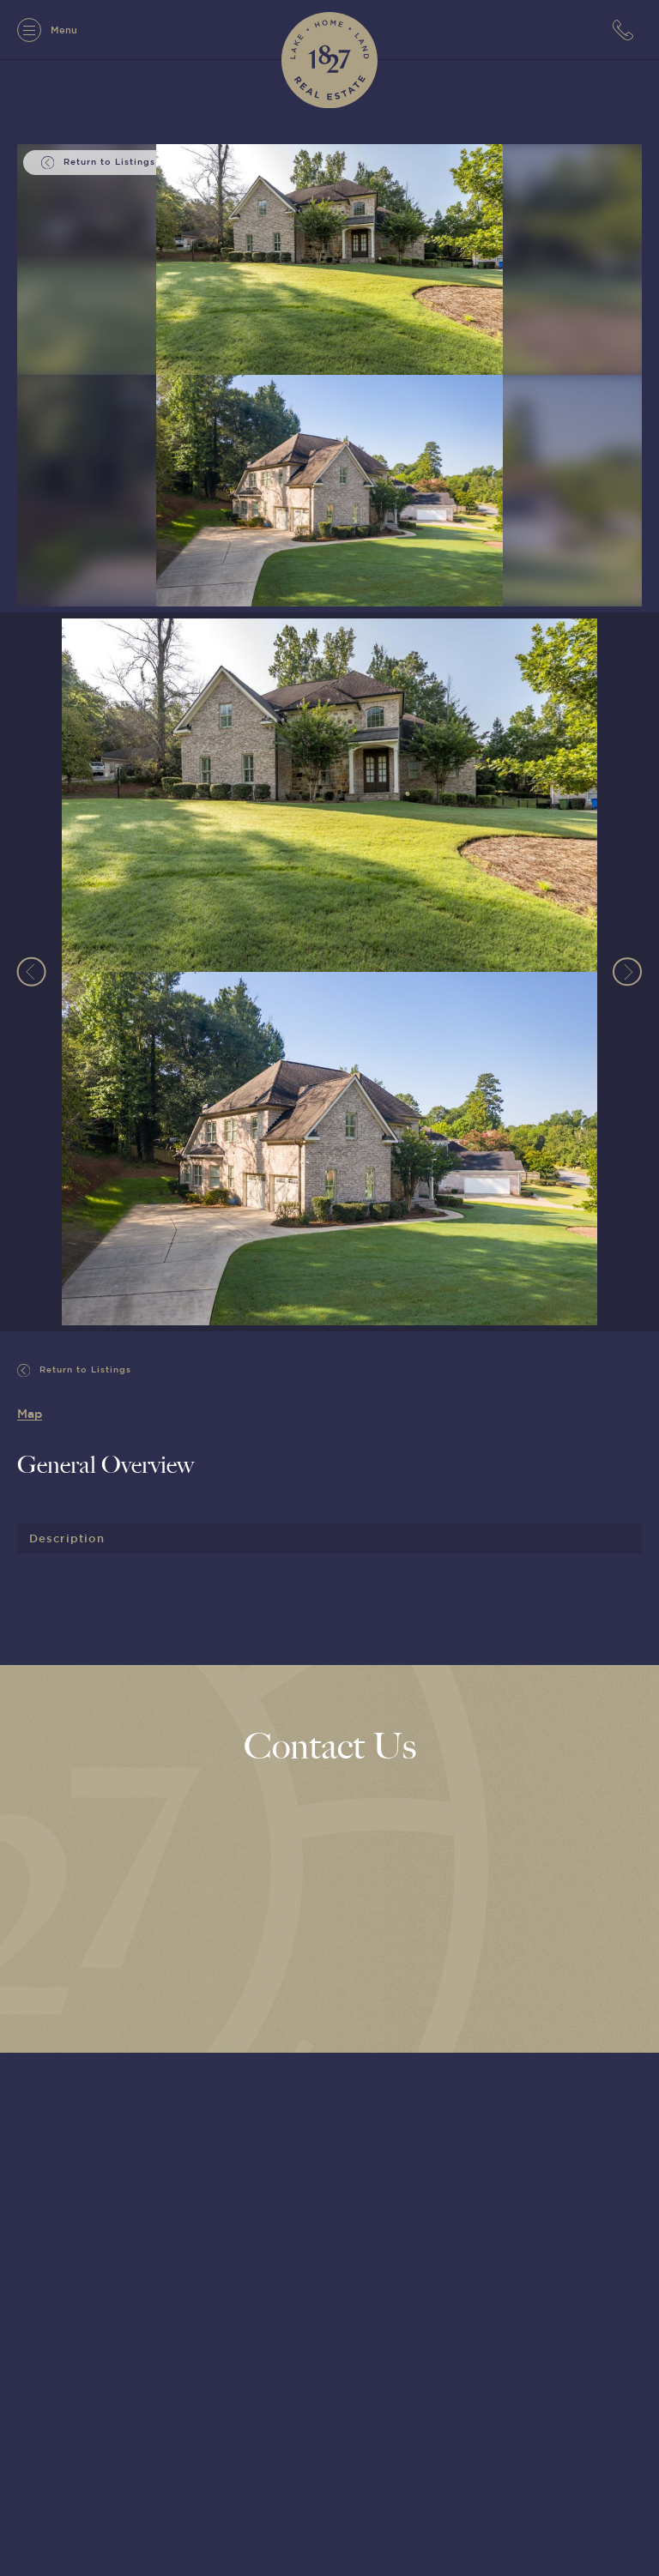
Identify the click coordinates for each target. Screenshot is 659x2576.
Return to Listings (74, 1370)
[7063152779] (627, 30)
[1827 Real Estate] (329, 60)
